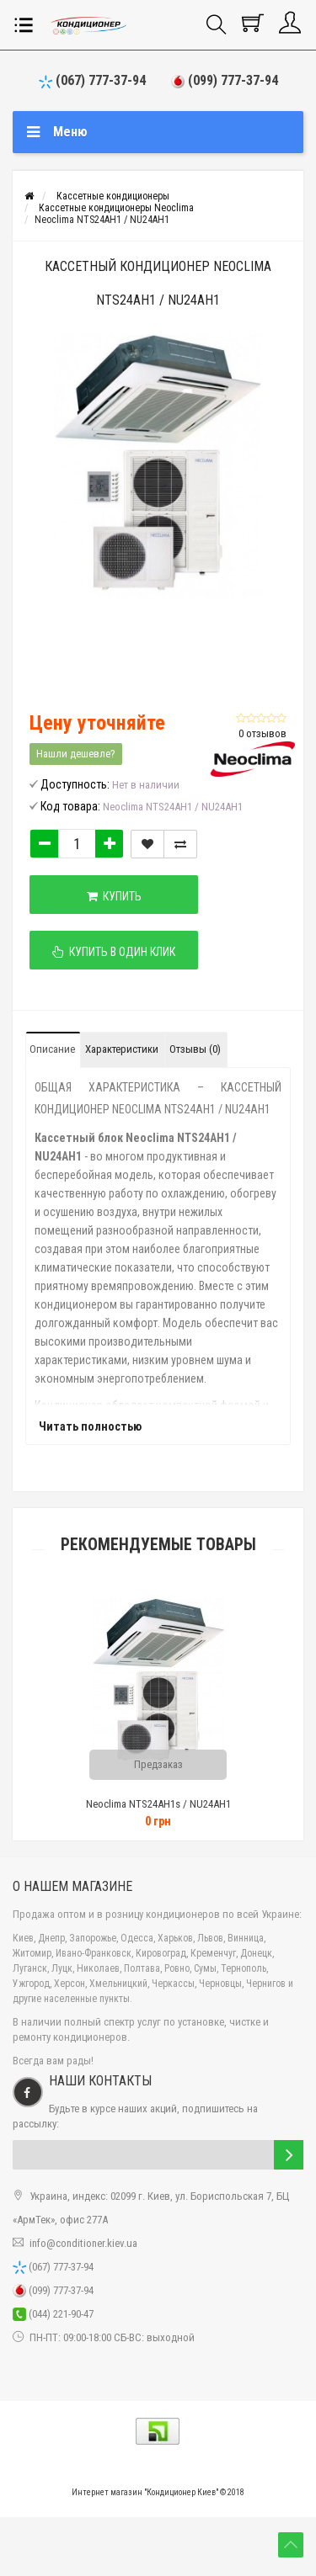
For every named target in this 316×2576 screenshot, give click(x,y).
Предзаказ (158, 1764)
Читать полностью (90, 1426)
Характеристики (121, 1049)
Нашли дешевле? (75, 753)
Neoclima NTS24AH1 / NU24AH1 (102, 220)
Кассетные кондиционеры (112, 196)
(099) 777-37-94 (224, 80)
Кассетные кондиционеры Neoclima (116, 208)
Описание (52, 1049)
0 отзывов (262, 733)
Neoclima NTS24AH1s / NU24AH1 (158, 1804)
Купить (114, 896)
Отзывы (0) (195, 1049)
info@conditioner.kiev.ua (83, 2243)
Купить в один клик (113, 952)
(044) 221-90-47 (53, 2314)
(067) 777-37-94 (92, 80)
